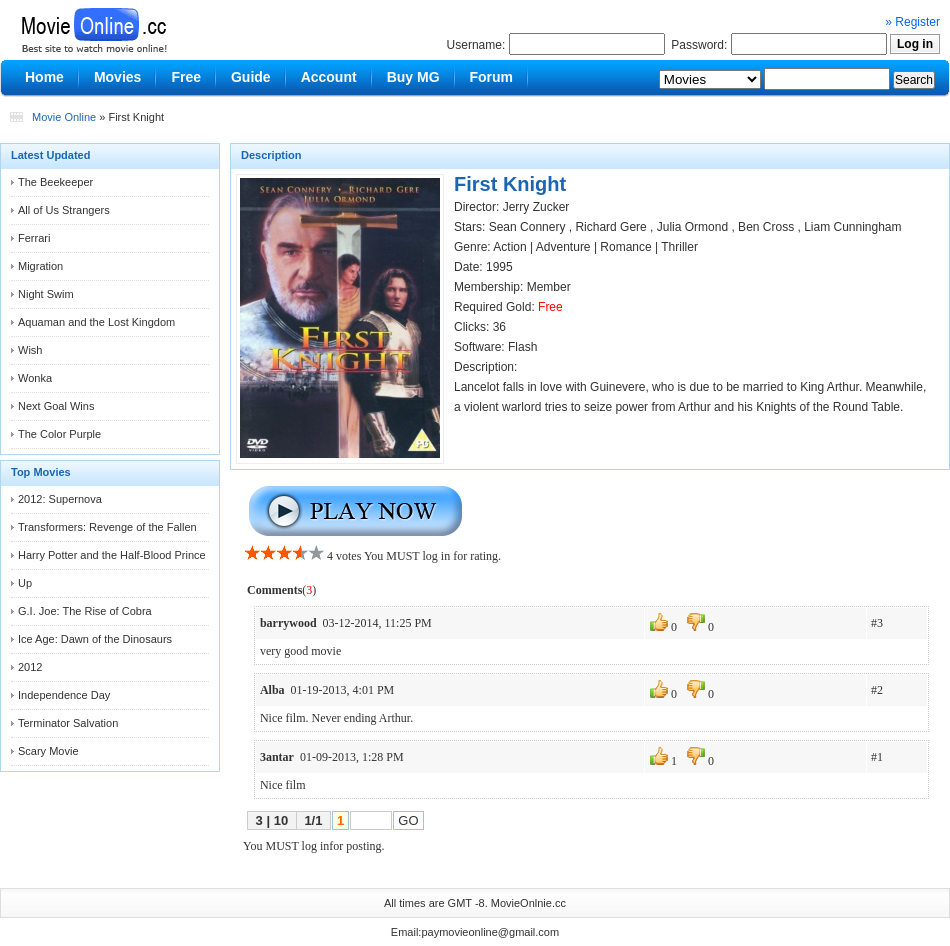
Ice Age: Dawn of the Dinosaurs (95, 639)
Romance (625, 247)
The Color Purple (59, 434)
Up (25, 583)
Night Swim (46, 294)
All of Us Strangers (64, 210)
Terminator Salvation (68, 723)
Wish (30, 350)
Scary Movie (48, 751)
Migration (40, 266)
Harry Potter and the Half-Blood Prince (112, 555)
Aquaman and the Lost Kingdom (96, 322)
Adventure (563, 247)
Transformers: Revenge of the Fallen (107, 527)
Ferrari (34, 238)
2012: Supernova (60, 499)
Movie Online (64, 117)
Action (509, 247)
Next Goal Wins (56, 406)
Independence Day (64, 695)
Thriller (679, 247)
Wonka (35, 378)
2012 (30, 667)
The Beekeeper (55, 182)
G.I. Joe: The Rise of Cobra (85, 611)
